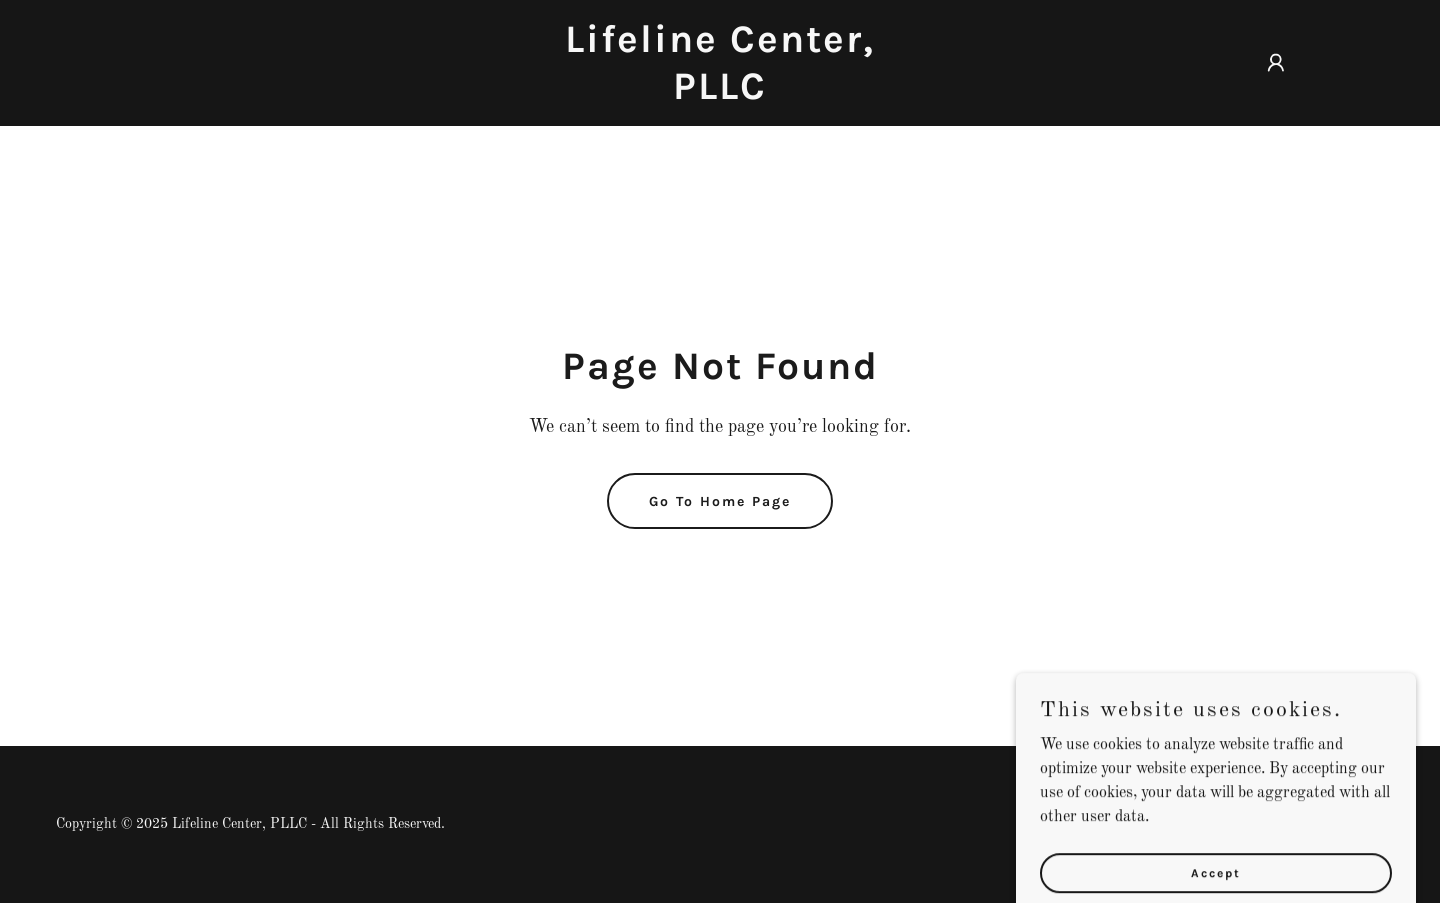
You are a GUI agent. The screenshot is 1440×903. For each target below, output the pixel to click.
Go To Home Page (720, 501)
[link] (720, 95)
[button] (1276, 63)
